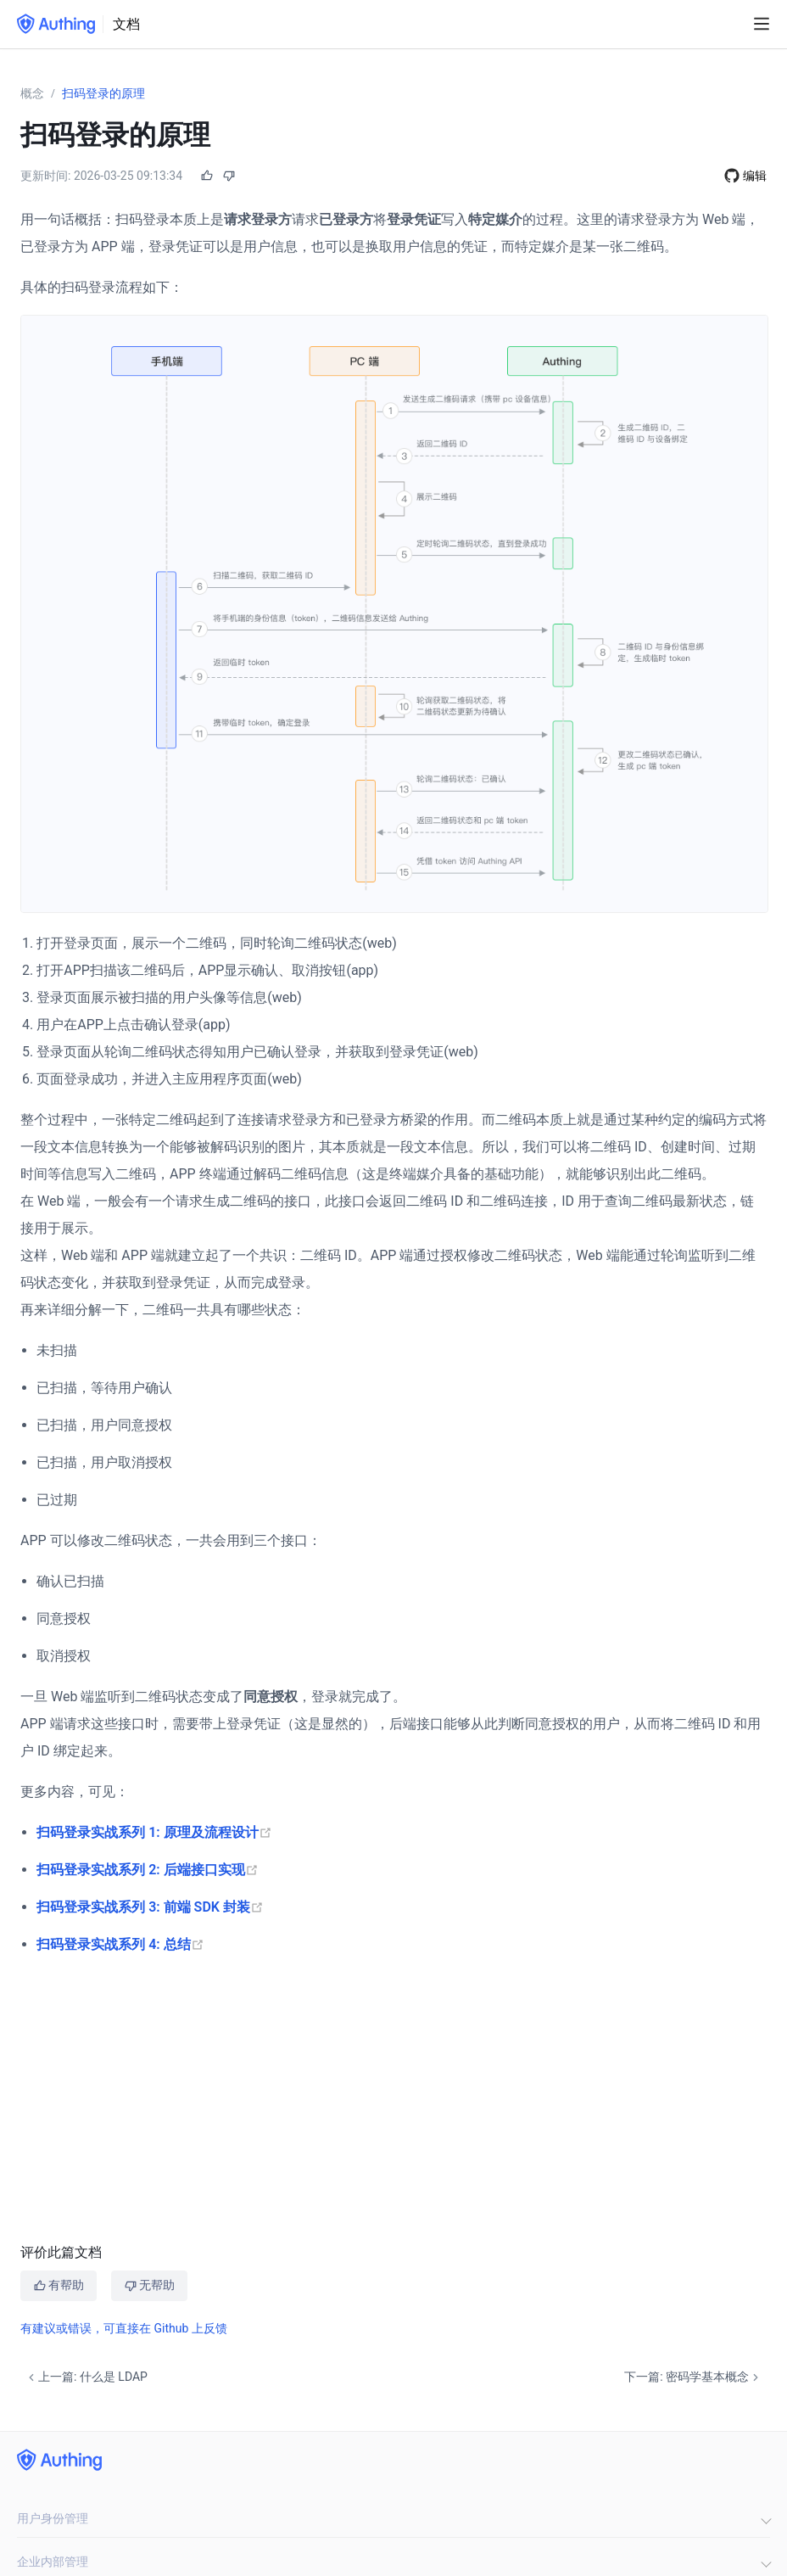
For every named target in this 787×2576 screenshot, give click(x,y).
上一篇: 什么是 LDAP (86, 2377)
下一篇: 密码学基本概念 (693, 2377)
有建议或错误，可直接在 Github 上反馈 (123, 2328)
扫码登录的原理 (103, 93)
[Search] (732, 24)
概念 (32, 93)
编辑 (755, 175)
